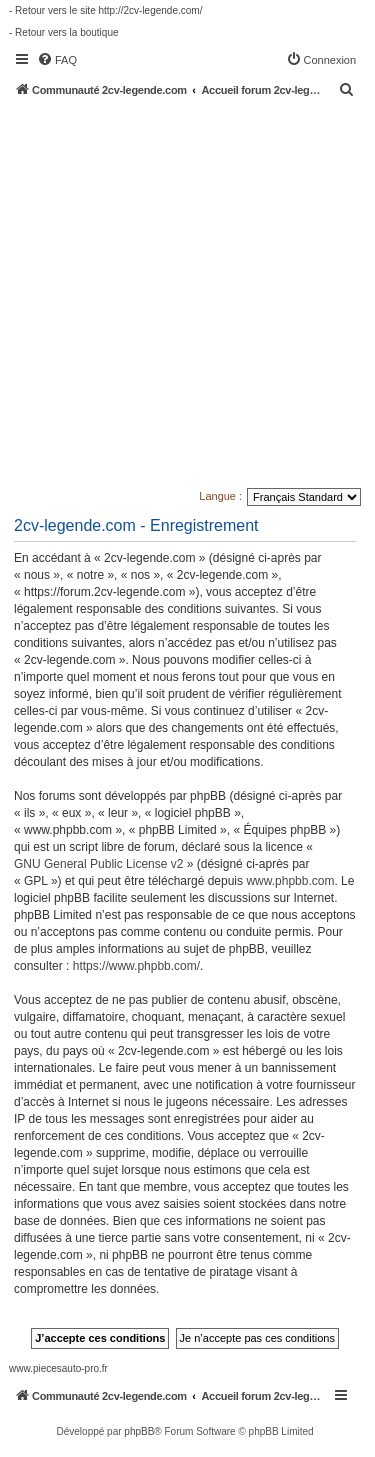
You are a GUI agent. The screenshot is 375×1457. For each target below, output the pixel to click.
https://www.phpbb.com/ (136, 966)
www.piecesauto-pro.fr (58, 1368)
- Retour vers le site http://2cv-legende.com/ (105, 10)
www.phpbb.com (290, 881)
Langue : (220, 496)
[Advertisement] (187, 294)
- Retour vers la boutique (64, 32)
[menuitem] (57, 60)
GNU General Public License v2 (98, 864)
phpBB (139, 1431)
